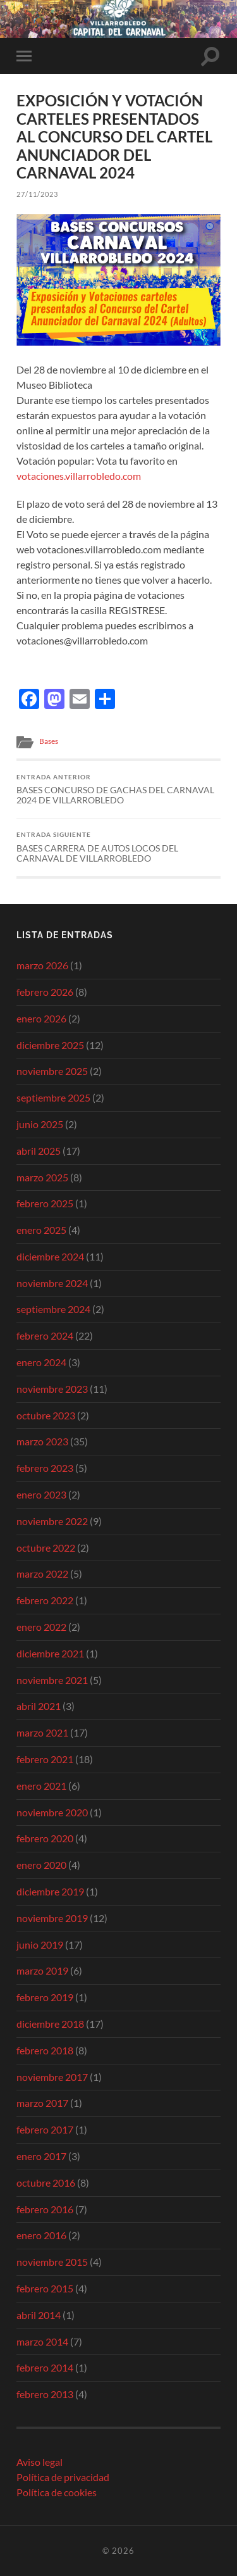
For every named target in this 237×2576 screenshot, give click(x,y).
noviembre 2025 (52, 1071)
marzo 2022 (42, 1574)
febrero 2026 (44, 992)
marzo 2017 (42, 2103)
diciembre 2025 (50, 1045)
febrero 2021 (44, 1759)
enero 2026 (41, 1018)
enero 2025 (41, 1230)
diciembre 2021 (50, 1653)
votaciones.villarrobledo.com (78, 476)
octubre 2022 (45, 1548)
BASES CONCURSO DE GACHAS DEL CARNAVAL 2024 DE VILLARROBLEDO (118, 789)
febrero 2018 (44, 2050)
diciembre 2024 (50, 1256)
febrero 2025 (44, 1203)
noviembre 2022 (52, 1521)
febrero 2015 (44, 2288)
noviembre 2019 (52, 1918)
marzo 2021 (42, 1732)
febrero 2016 (44, 2209)
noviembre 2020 (52, 1812)
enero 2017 (41, 2156)
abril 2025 (38, 1151)
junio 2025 (39, 1124)
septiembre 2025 (53, 1097)
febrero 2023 (44, 1468)
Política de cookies (56, 2492)
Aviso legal (39, 2462)
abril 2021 (38, 1706)
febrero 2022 (44, 1600)
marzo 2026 (42, 965)
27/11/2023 (37, 194)
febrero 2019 (44, 1997)
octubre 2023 (45, 1415)
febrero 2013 (44, 2394)
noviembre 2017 (52, 2077)
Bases (48, 741)
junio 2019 (39, 1944)
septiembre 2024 (53, 1309)
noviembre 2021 (52, 1680)
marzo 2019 (42, 1970)
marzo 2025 (42, 1177)
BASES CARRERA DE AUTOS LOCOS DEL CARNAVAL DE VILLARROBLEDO (118, 847)
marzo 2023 (42, 1441)
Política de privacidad (62, 2477)
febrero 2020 (44, 1838)
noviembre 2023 (52, 1389)
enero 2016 (41, 2235)
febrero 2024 (44, 1335)
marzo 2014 (42, 2341)
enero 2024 (41, 1362)
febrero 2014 (44, 2367)
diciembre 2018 (50, 2024)
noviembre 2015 (52, 2262)
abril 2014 (38, 2315)
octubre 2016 (45, 2183)
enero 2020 (41, 1865)
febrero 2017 (44, 2129)
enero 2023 (41, 1494)
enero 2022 (41, 1627)
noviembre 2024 (52, 1283)
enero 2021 (41, 1786)
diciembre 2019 (50, 1891)
